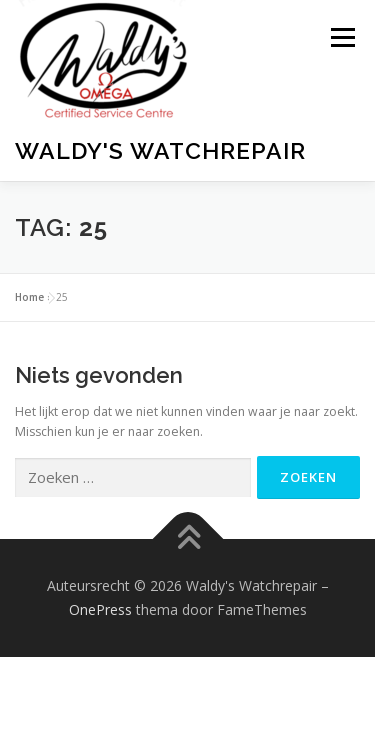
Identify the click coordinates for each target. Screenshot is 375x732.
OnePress (100, 609)
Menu (341, 37)
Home (29, 297)
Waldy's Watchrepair (160, 150)
